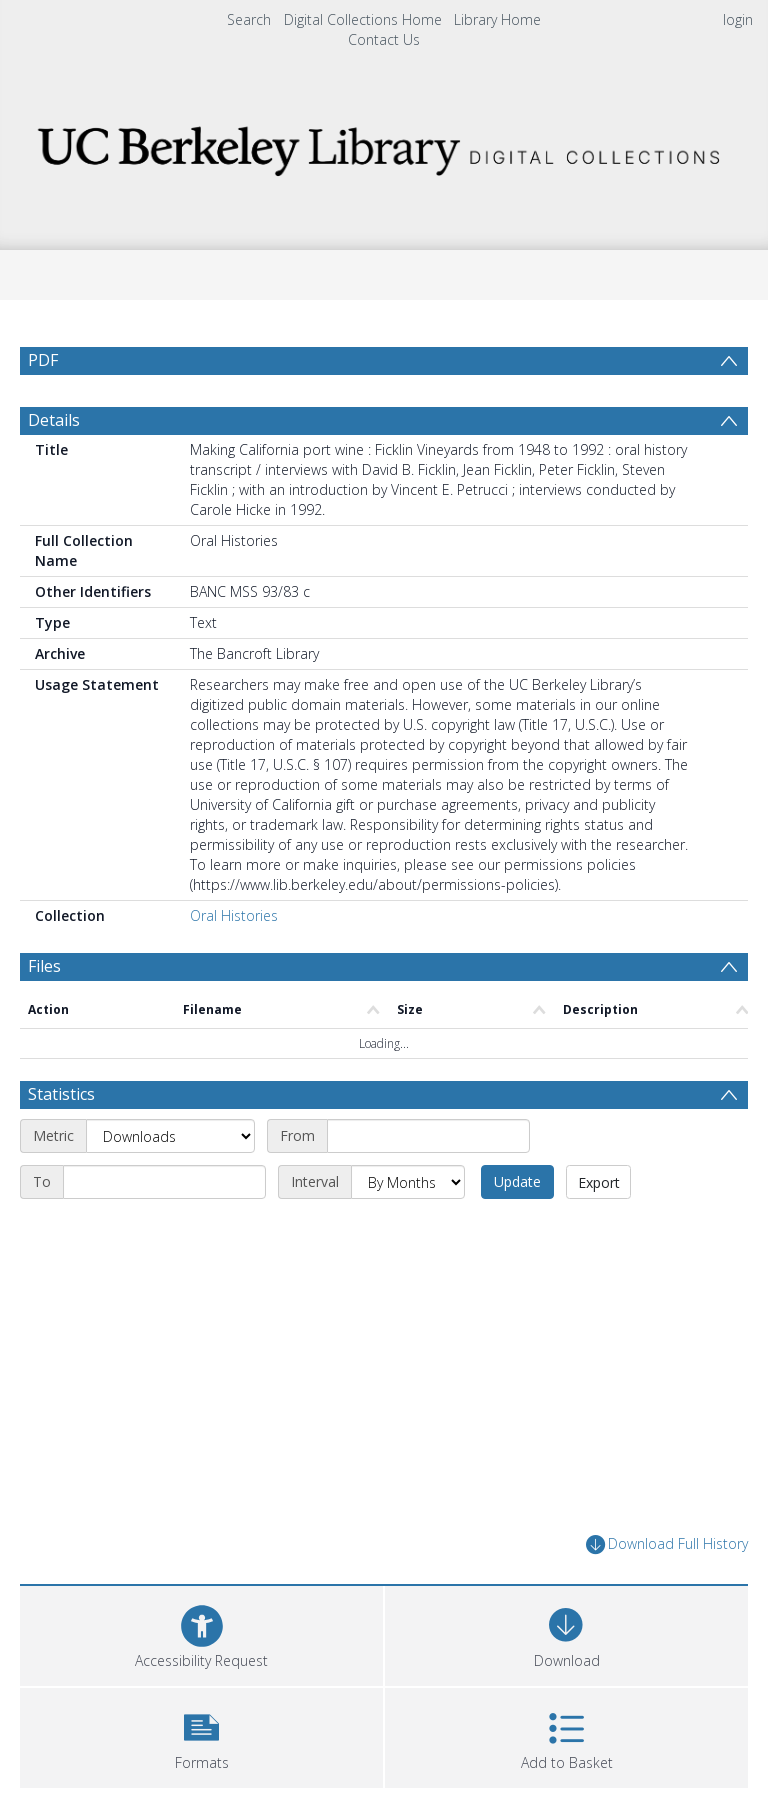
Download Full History (667, 1544)
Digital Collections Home (363, 19)
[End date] (164, 1182)
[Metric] (170, 1136)
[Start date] (428, 1136)
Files (44, 966)
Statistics (61, 1094)
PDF (43, 360)
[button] (201, 1735)
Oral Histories (234, 915)
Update (517, 1181)
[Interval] (408, 1182)
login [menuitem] (738, 19)
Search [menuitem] (249, 19)
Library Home (497, 19)
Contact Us (384, 39)
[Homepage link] (383, 145)
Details (54, 420)
